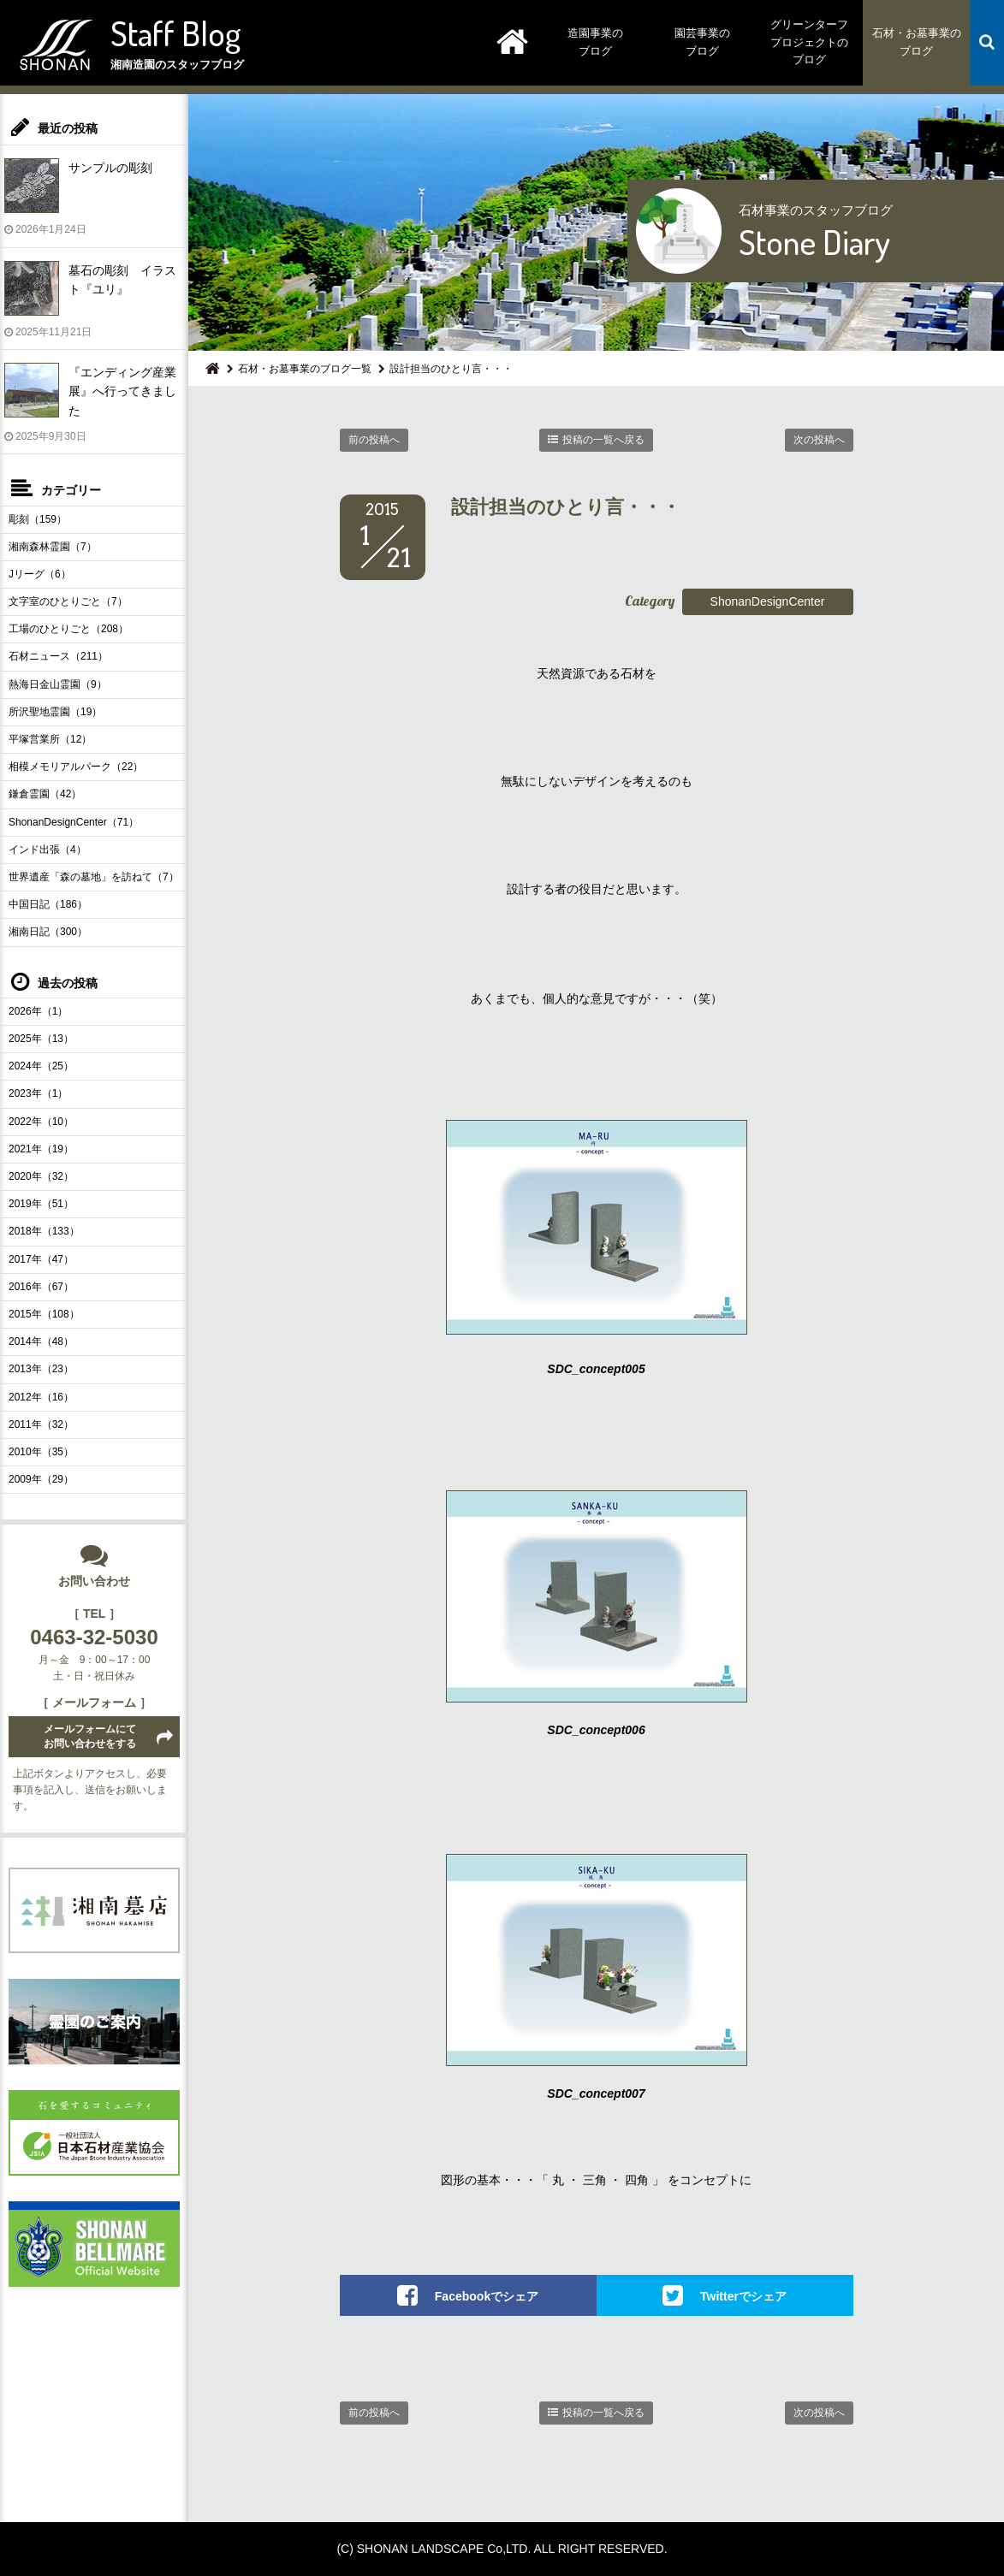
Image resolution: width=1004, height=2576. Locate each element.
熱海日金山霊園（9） (58, 684)
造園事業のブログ (595, 42)
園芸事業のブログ (702, 42)
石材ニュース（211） (58, 656)
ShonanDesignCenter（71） (74, 822)
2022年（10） (41, 1122)
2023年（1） (38, 1093)
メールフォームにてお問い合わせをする (90, 1736)
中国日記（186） (48, 904)
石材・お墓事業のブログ (916, 42)
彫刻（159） (38, 519)
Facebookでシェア (486, 2296)
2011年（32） (41, 1424)
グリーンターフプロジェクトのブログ (809, 42)
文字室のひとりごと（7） (68, 601)
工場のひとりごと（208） (68, 629)
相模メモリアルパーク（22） (76, 767)
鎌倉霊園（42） (45, 794)
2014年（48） (41, 1341)
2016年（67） (41, 1287)
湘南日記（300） (48, 932)
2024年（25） (41, 1066)
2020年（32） (41, 1176)
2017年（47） (41, 1259)
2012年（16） (41, 1397)
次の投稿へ (819, 440)
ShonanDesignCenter (767, 601)
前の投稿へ (374, 440)
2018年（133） (44, 1231)
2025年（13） (41, 1039)
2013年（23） (41, 1369)
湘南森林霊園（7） (53, 547)
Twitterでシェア (743, 2296)
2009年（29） (41, 1479)
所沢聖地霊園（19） (55, 712)
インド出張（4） (47, 850)
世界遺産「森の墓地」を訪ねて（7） (94, 877)
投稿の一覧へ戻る (603, 440)
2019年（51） (41, 1204)
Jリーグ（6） (40, 574)
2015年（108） (44, 1314)
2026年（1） (38, 1011)
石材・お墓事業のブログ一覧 (304, 369)
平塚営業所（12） (50, 739)
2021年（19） (41, 1149)
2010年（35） (41, 1452)
